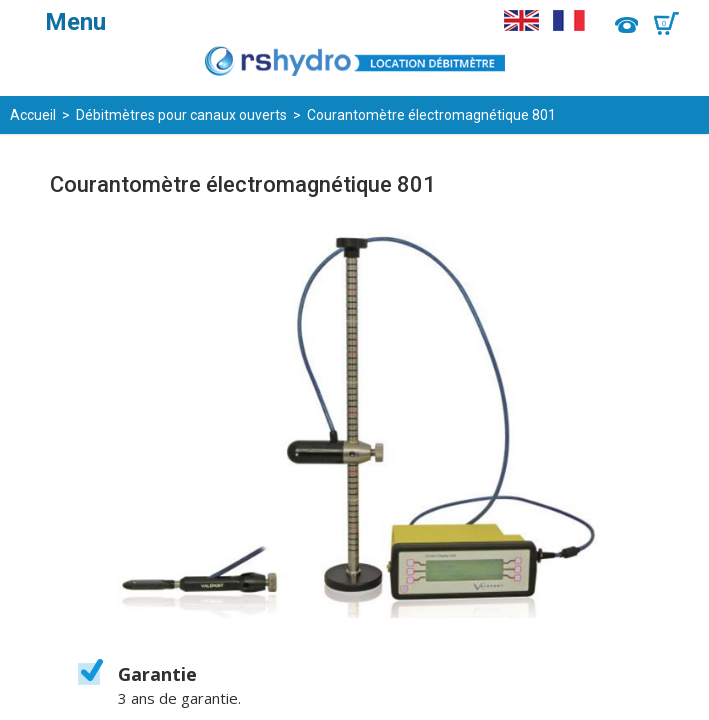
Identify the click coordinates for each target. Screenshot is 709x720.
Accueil (33, 115)
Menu (75, 22)
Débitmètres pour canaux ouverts (181, 115)
